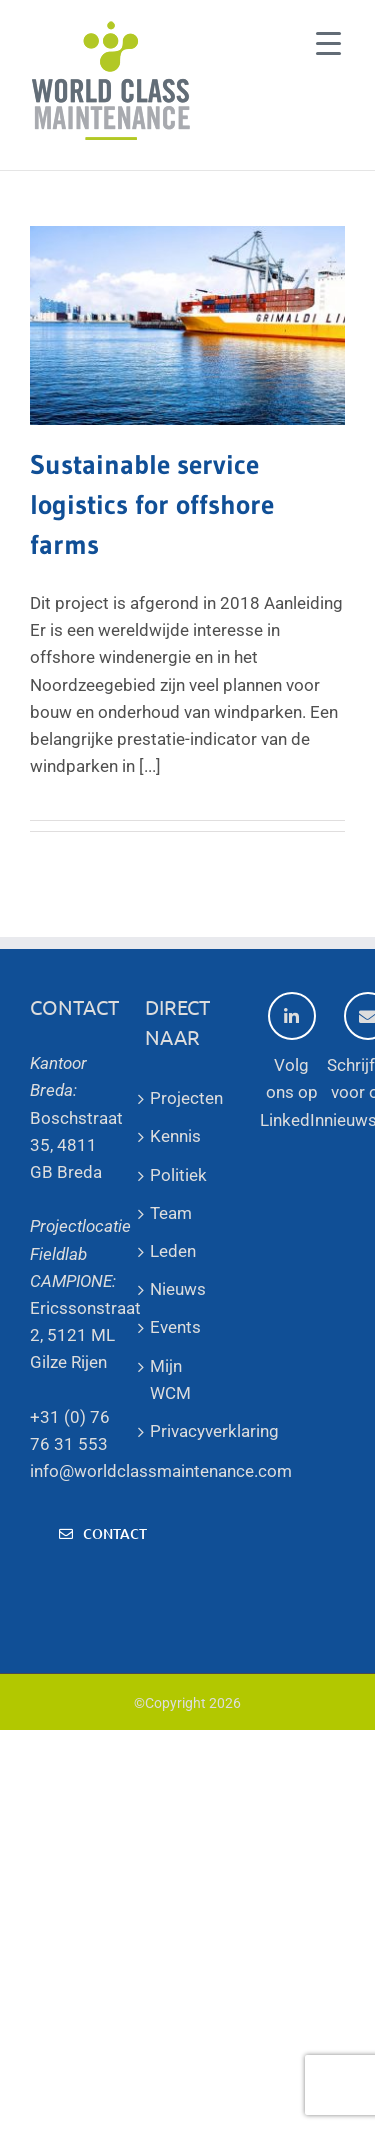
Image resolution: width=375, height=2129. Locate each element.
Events (175, 1327)
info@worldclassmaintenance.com (161, 1471)
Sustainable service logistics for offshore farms (152, 504)
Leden (173, 1251)
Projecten (186, 1098)
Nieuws (178, 1289)
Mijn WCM (170, 1379)
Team (171, 1213)
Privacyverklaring (187, 1431)
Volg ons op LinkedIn (292, 1060)
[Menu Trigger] (328, 42)
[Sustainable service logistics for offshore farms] (187, 325)
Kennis (175, 1136)
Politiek (178, 1175)
